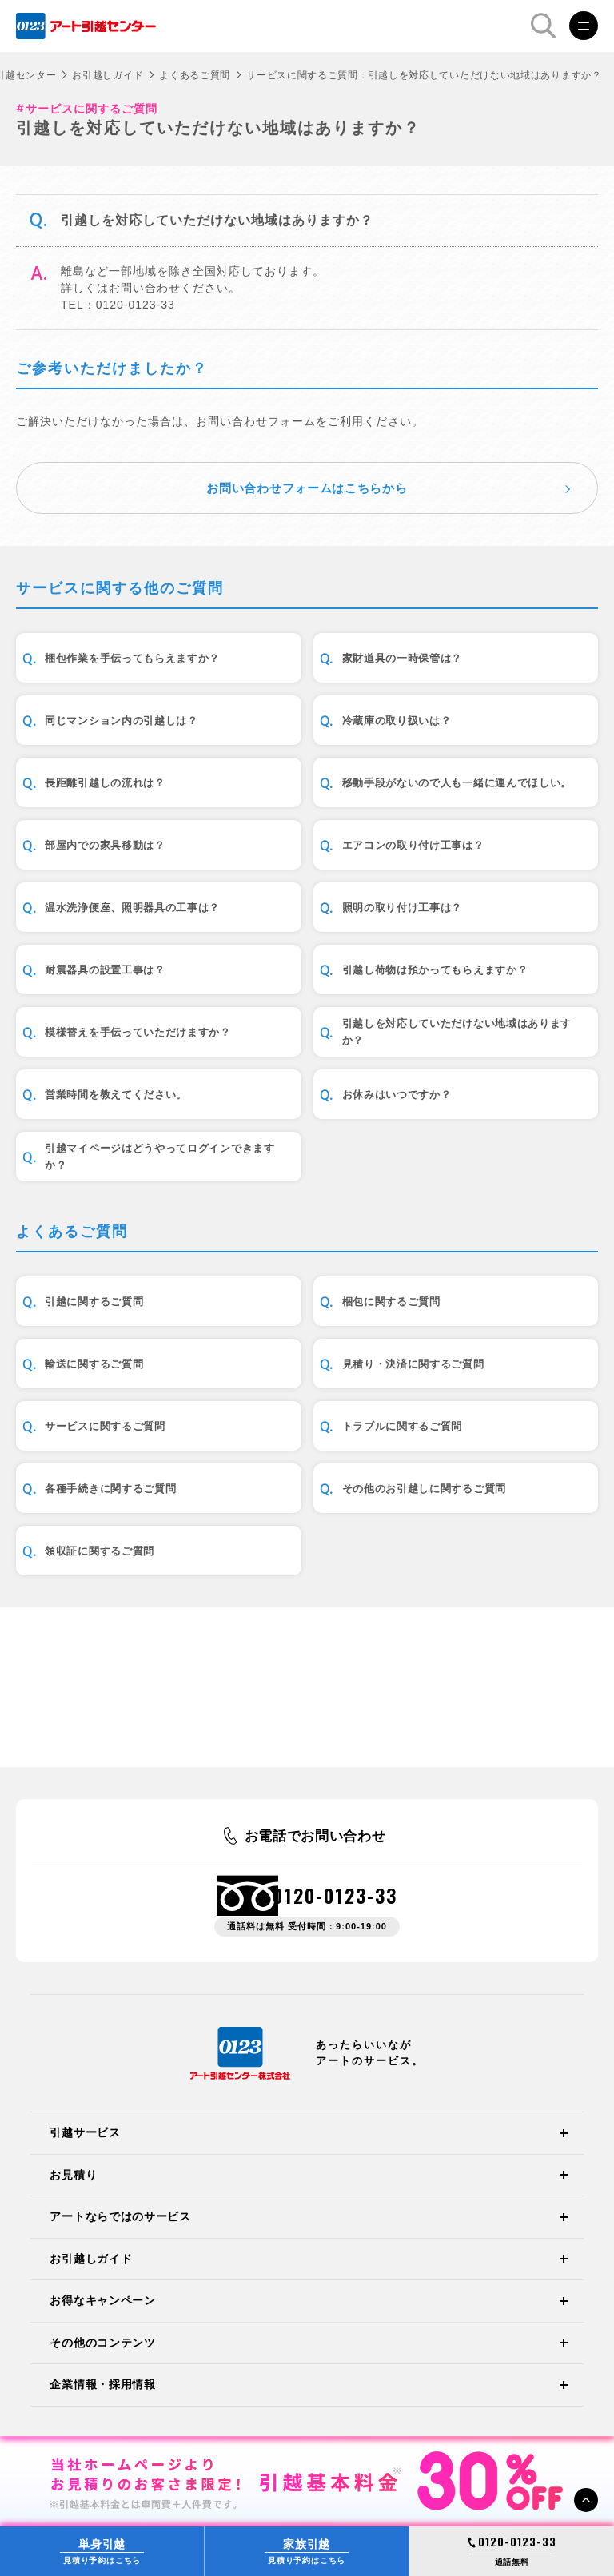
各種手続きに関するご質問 (110, 1489)
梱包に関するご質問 (391, 1302)
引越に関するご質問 (94, 1302)
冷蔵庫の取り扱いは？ (397, 721)
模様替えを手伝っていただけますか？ (138, 1032)
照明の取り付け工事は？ (402, 908)
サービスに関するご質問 (105, 1426)
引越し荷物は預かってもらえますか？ (435, 970)
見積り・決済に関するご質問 (413, 1364)
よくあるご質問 (194, 75)
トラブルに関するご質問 (402, 1426)
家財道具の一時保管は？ (402, 658)
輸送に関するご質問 (94, 1364)
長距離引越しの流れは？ (105, 783)
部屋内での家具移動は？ (105, 845)
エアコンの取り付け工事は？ (413, 845)
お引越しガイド (107, 75)
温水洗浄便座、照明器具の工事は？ (132, 908)
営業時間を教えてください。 (116, 1095)
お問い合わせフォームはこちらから (306, 488)
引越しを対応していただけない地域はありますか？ (457, 1031)
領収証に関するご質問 (99, 1551)
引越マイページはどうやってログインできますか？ (160, 1156)
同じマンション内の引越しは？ (121, 721)
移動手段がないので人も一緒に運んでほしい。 (457, 783)
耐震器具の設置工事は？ (105, 970)
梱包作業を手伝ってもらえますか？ (132, 658)
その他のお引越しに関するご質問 (424, 1489)
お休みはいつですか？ (397, 1095)
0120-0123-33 (335, 1895)
